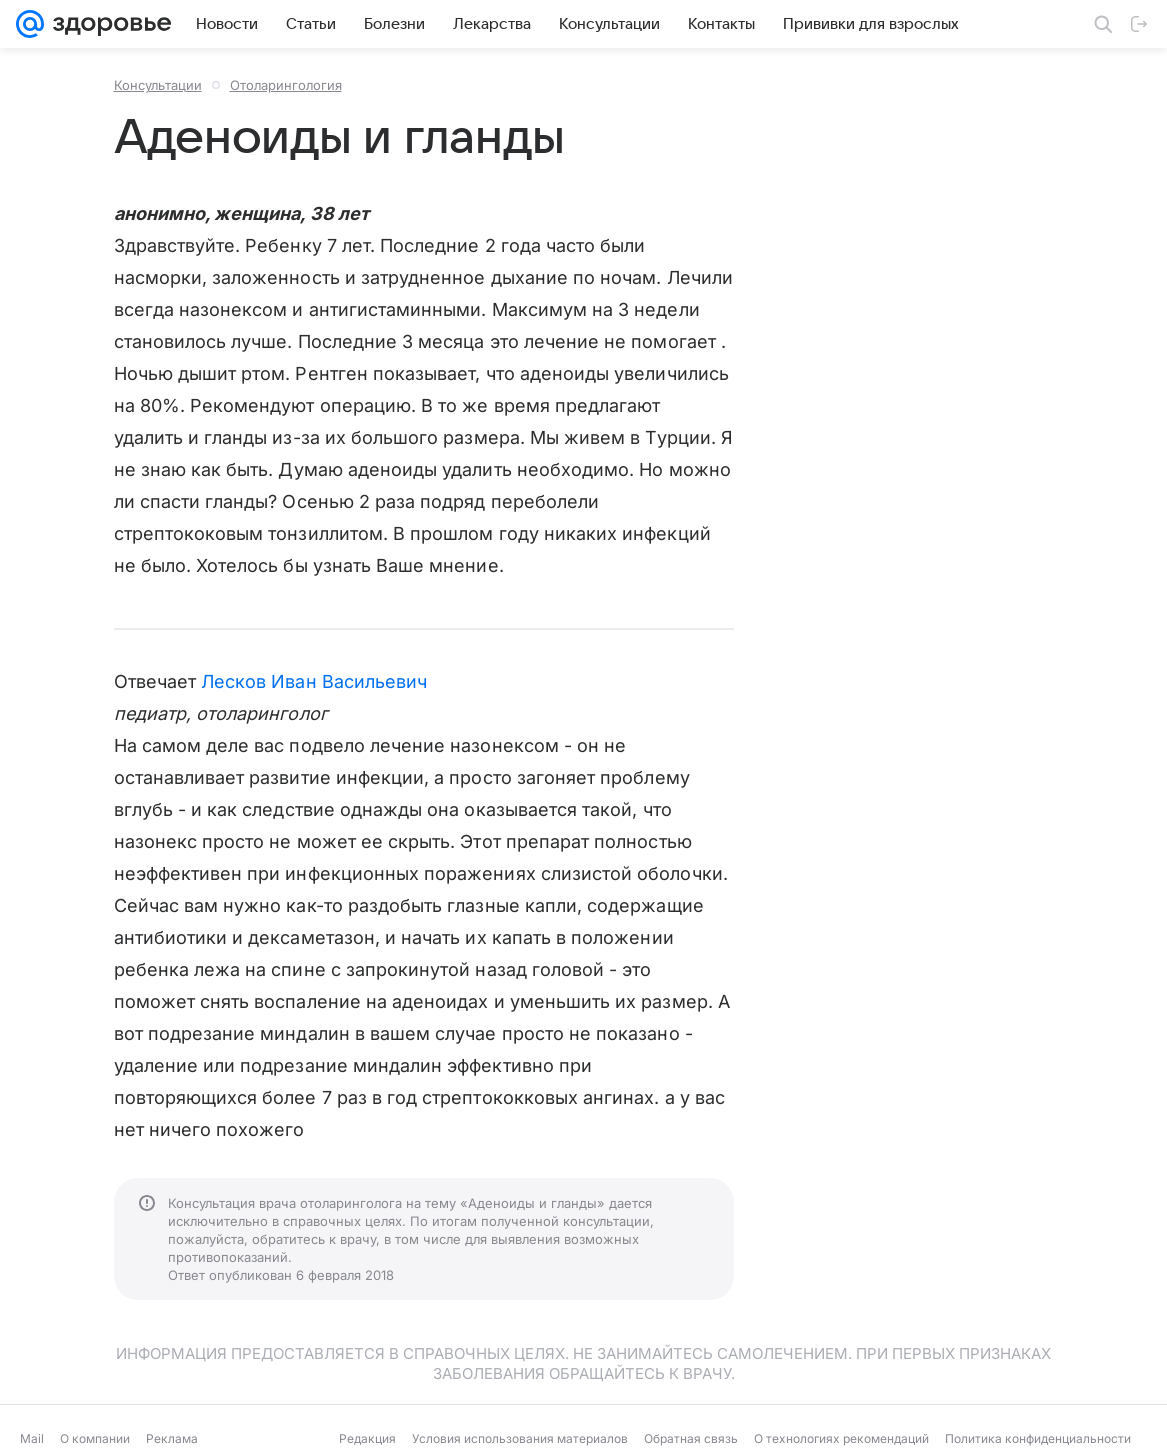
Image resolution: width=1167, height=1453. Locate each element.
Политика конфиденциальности (1038, 1438)
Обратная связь (691, 1438)
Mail (32, 1438)
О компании (95, 1438)
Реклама (172, 1438)
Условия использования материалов (520, 1438)
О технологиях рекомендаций (841, 1438)
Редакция (367, 1438)
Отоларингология (286, 85)
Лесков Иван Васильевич (314, 681)
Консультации (158, 85)
